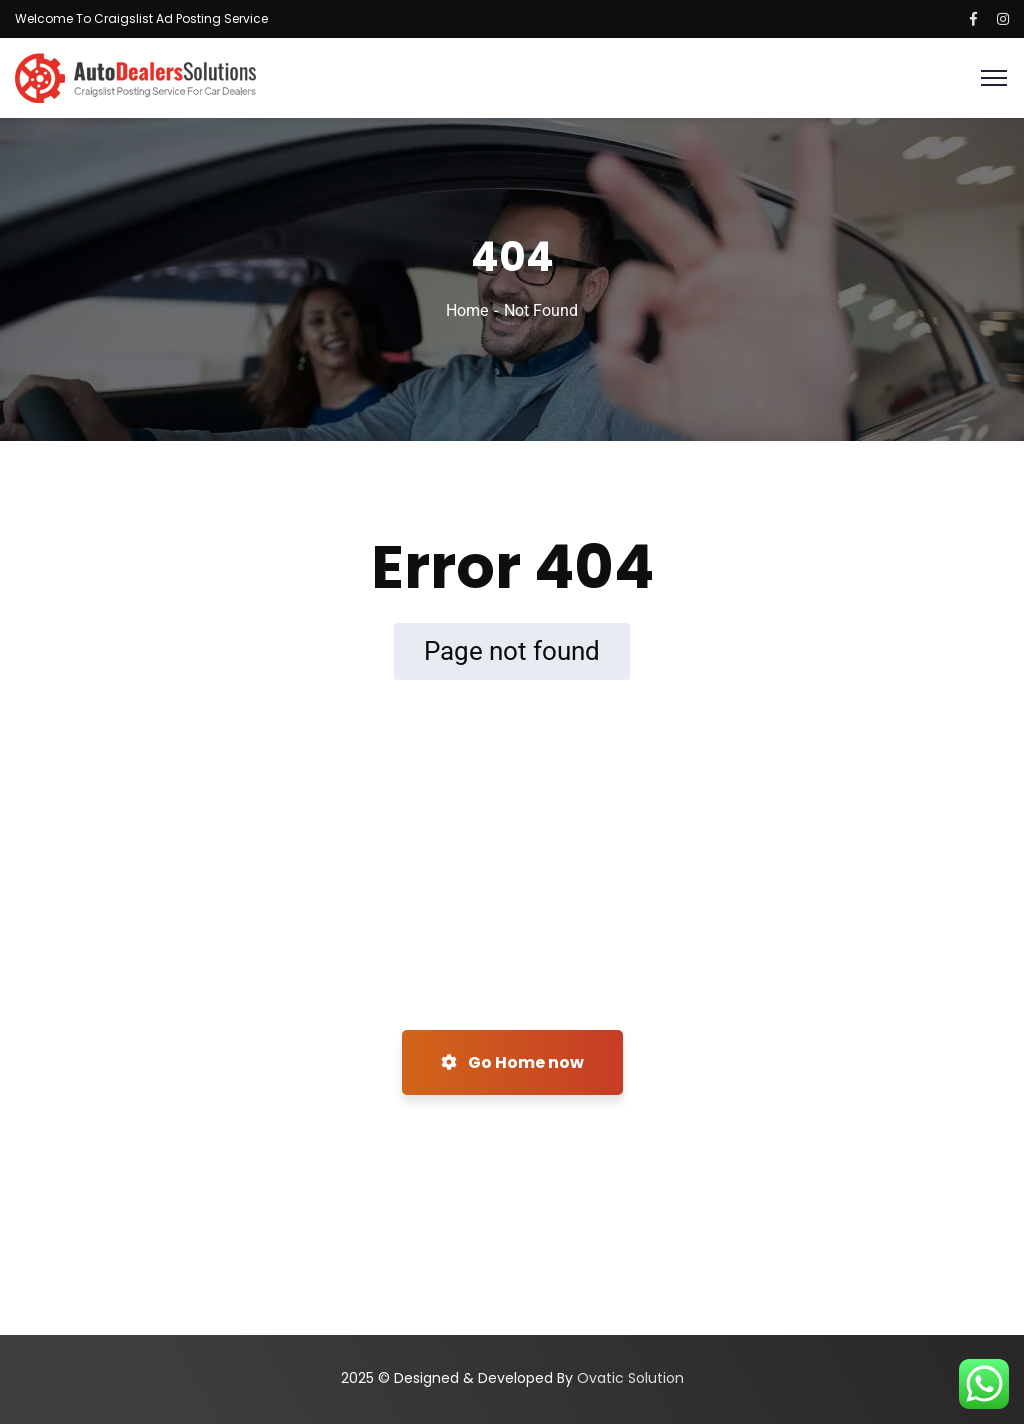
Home (467, 310)
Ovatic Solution (630, 1378)
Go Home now (512, 1062)
